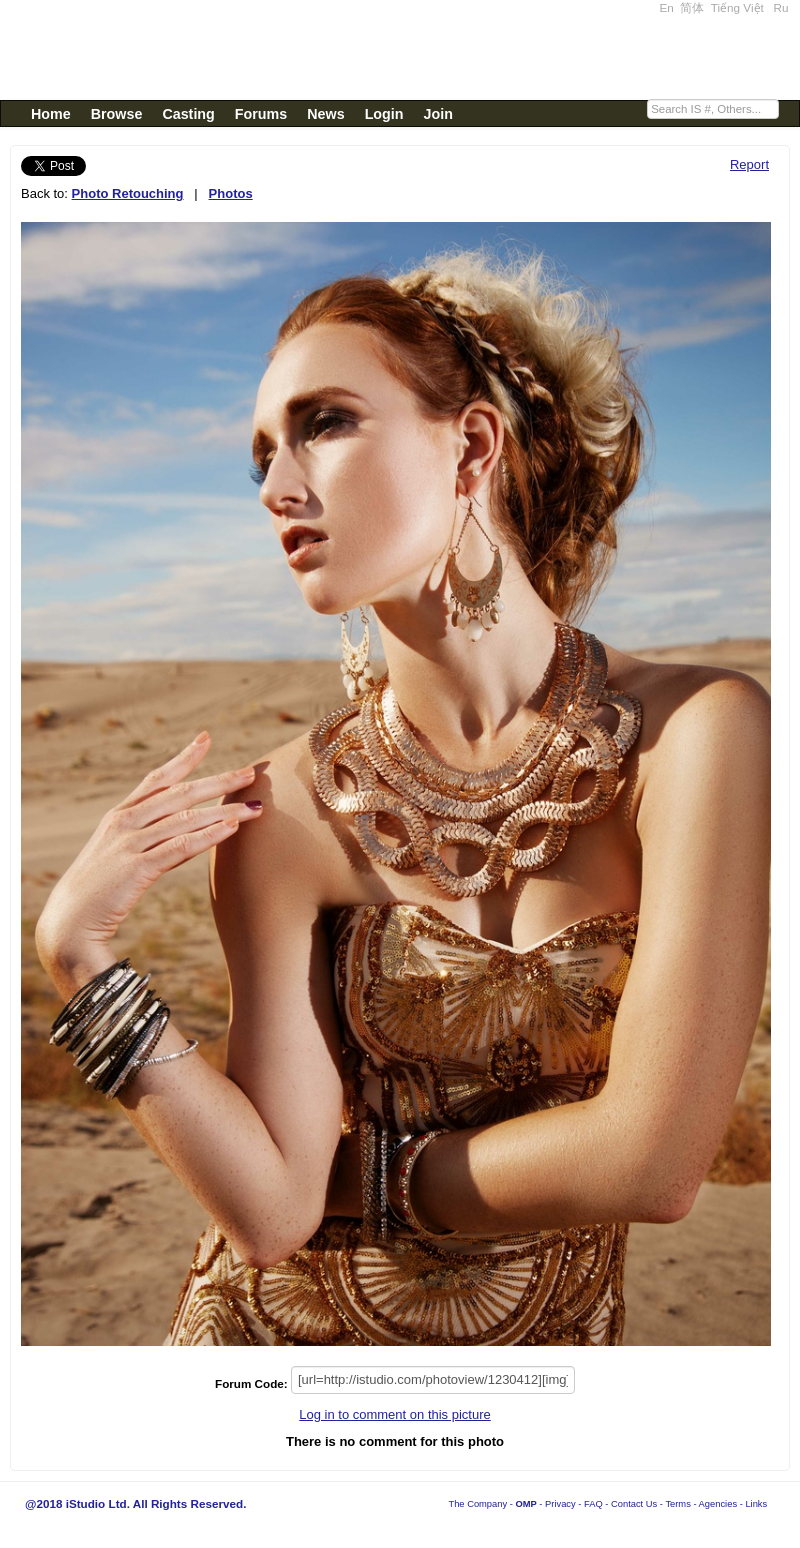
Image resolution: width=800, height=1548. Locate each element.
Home (51, 114)
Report (749, 164)
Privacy (560, 1504)
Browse (117, 114)
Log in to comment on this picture (395, 1414)
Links (756, 1504)
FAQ (593, 1504)
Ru (781, 7)
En (667, 7)
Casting (188, 114)
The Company (477, 1504)
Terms (677, 1504)
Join (438, 114)
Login (384, 114)
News (325, 114)
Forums (261, 114)
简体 (692, 7)
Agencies (718, 1504)
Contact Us (634, 1504)
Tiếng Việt (737, 7)
